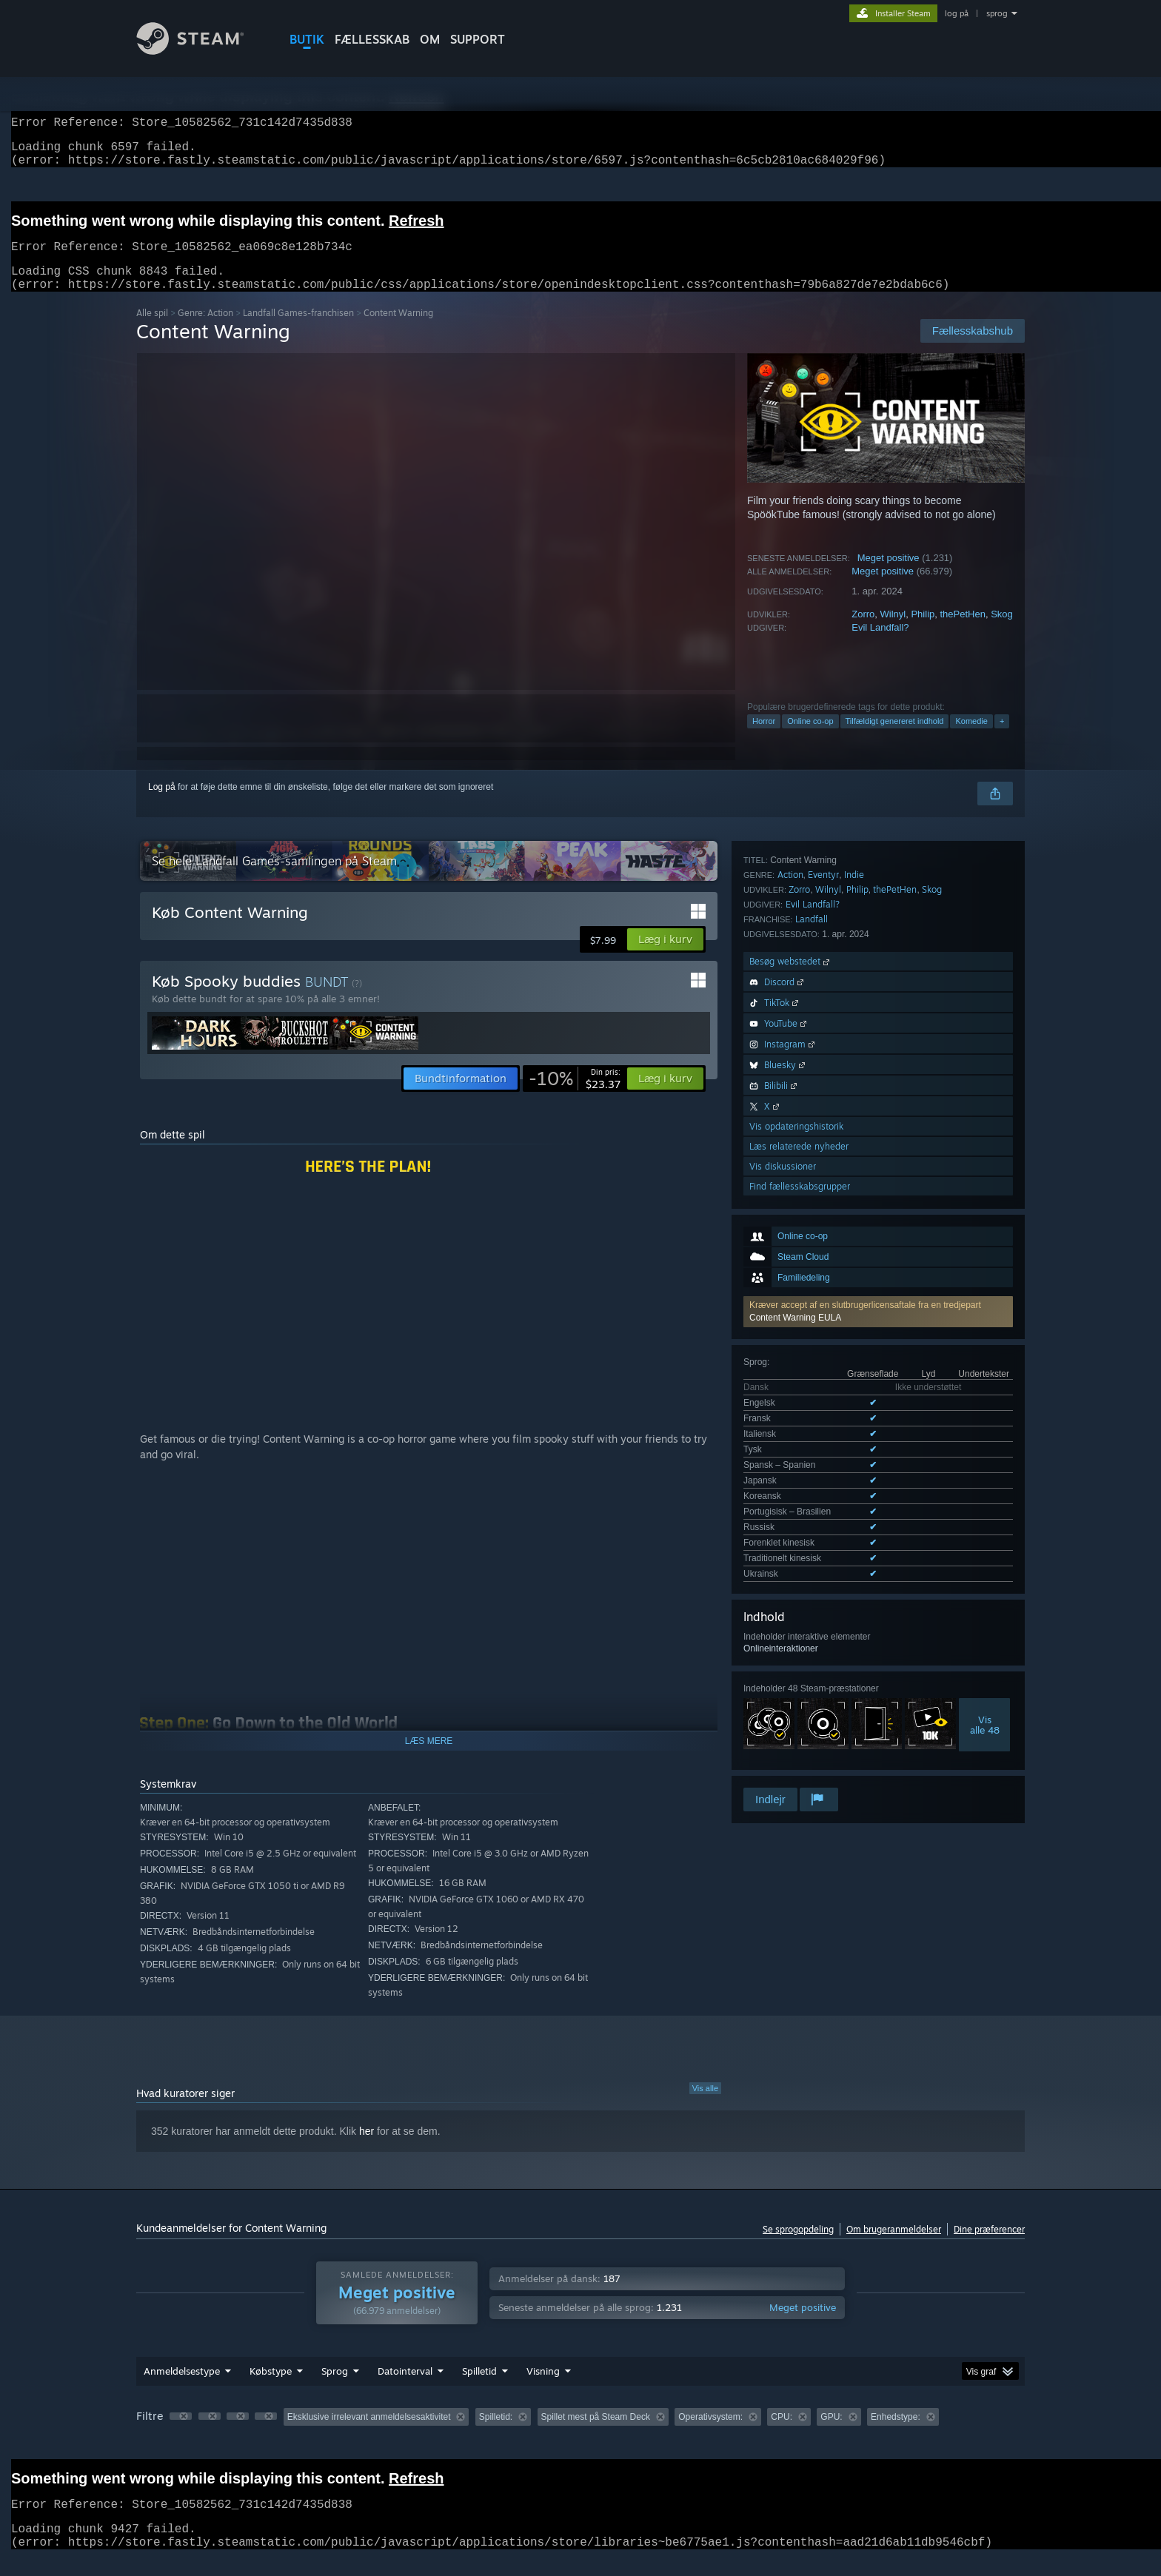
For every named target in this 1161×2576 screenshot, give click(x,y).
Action (790, 1343)
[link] (574, 1096)
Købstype (271, 2389)
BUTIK (307, 39)
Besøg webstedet (790, 1429)
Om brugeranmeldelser (893, 2247)
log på (956, 13)
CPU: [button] (781, 2434)
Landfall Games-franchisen (298, 330)
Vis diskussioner (782, 1634)
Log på (161, 804)
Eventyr (823, 1343)
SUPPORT (477, 39)
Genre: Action (205, 330)
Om (430, 39)
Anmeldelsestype (182, 2389)
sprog (997, 13)
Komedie (971, 738)
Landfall (811, 1387)
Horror (763, 738)
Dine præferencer (989, 2247)
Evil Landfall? (880, 645)
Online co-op (810, 738)
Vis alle (705, 2106)
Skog (1002, 631)
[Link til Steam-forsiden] (201, 50)
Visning (543, 2389)
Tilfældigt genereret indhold (895, 738)
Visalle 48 (985, 1258)
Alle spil (152, 330)
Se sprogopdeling (798, 2247)
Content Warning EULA (795, 961)
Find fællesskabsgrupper (799, 1654)
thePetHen (962, 631)
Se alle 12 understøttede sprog (804, 1110)
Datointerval (405, 2389)
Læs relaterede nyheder (799, 1614)
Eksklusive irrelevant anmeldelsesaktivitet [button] (369, 2434)
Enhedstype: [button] (895, 2434)
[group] (580, 2436)
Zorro (862, 631)
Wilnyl (893, 631)
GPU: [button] (831, 2434)
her (366, 2149)
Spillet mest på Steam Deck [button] (595, 2434)
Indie (854, 1343)
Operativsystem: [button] (710, 2434)
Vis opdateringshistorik (796, 1594)
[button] (878, 955)
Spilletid (479, 2389)
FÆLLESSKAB (372, 39)
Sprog (334, 2389)
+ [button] (1002, 738)
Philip (922, 631)
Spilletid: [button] (495, 2434)
